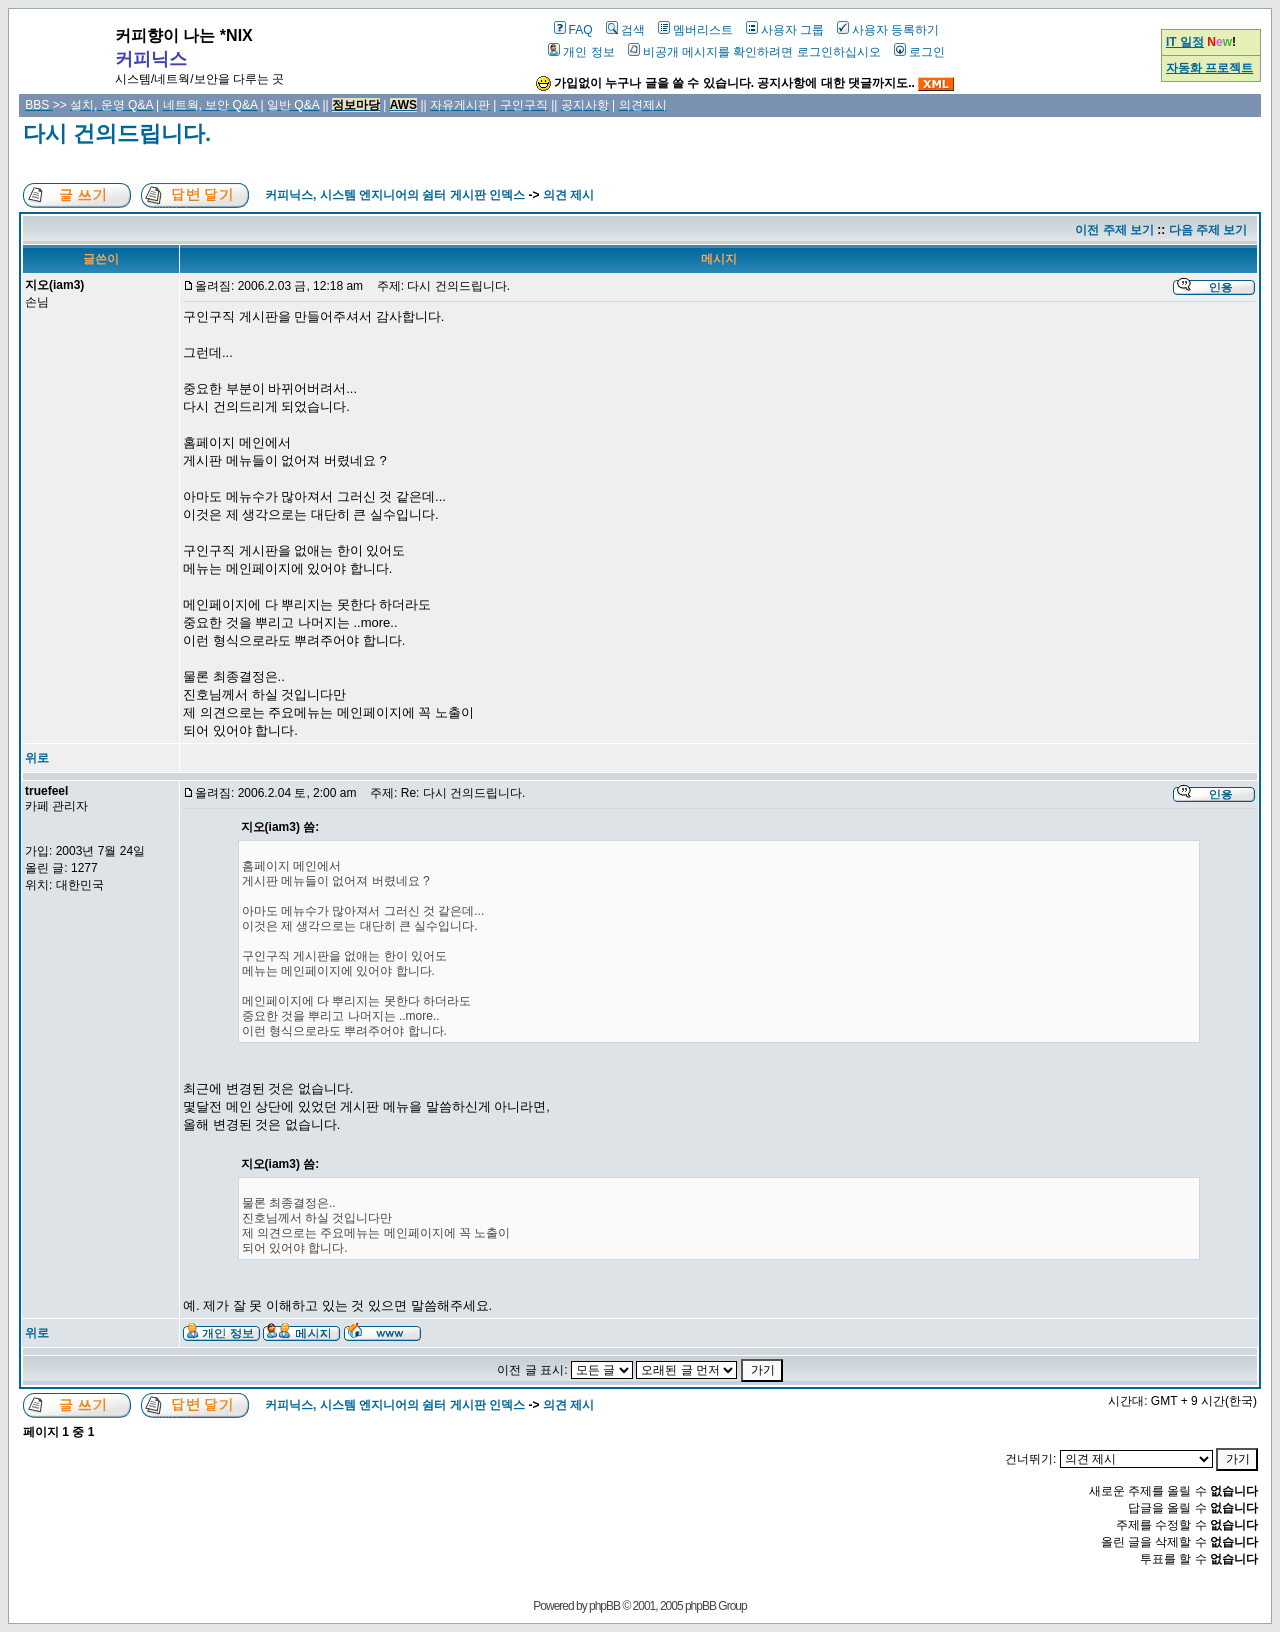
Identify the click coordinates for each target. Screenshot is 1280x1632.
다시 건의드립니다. (117, 133)
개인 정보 (581, 52)
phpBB (604, 1606)
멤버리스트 (695, 30)
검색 (625, 30)
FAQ (573, 30)
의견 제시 (568, 195)
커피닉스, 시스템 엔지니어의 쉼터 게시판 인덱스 (395, 195)
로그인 (919, 52)
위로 (37, 758)
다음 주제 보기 (1208, 230)
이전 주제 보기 (1114, 230)
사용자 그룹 (785, 30)
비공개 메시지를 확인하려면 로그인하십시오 (754, 52)
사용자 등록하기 (888, 30)
